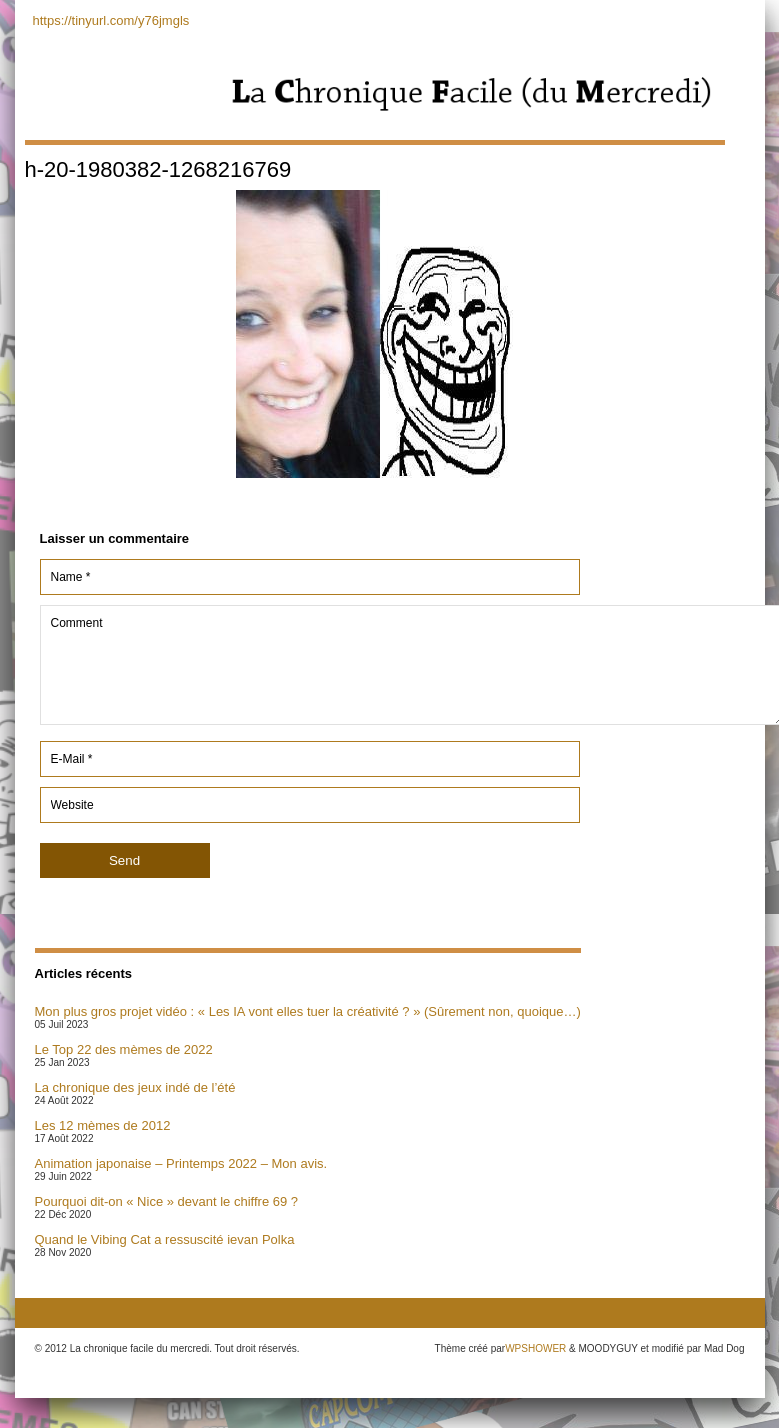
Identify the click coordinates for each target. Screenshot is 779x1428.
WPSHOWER (535, 1348)
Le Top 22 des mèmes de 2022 (124, 1049)
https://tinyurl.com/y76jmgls (111, 20)
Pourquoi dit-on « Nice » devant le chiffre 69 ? (167, 1201)
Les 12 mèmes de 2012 (103, 1125)
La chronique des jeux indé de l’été (135, 1087)
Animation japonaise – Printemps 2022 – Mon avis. (181, 1163)
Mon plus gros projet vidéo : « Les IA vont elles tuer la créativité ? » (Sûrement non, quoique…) (308, 1011)
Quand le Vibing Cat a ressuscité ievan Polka (165, 1239)
